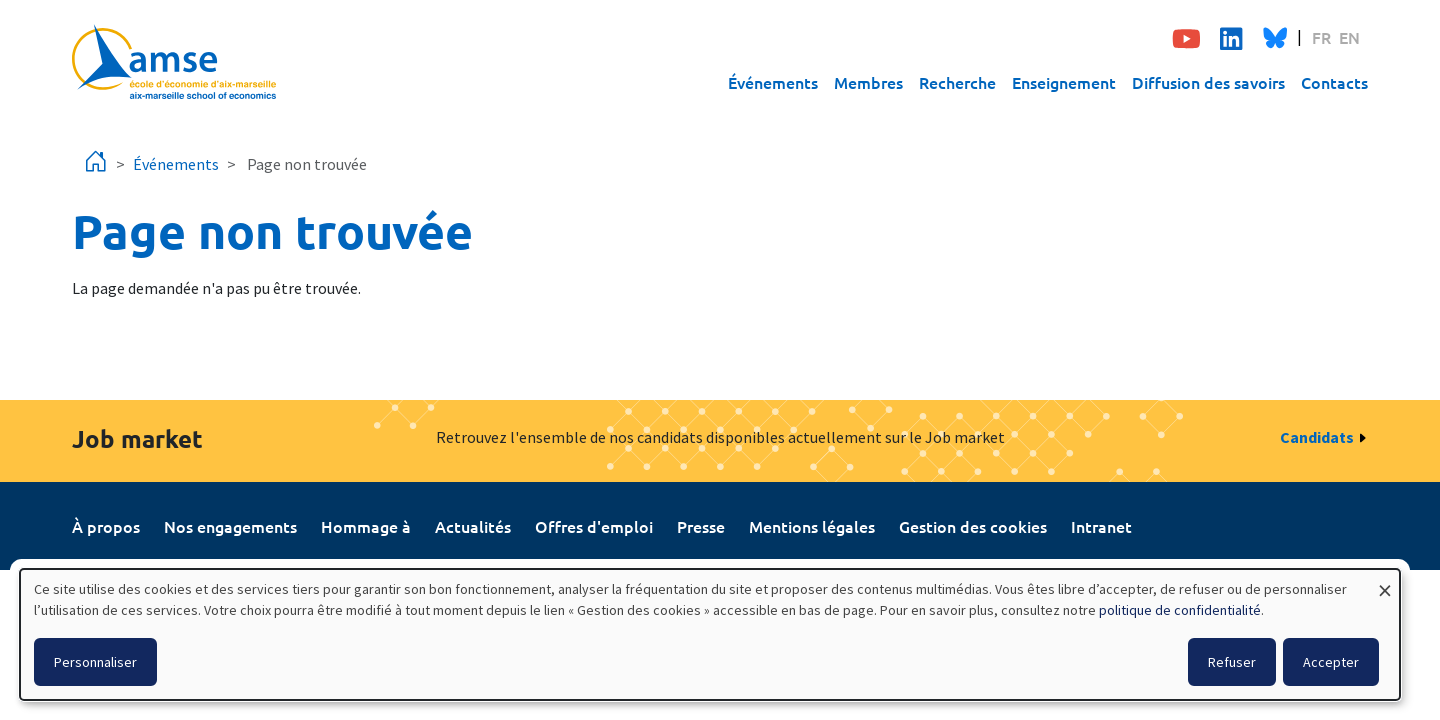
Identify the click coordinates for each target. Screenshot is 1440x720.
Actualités (473, 526)
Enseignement (1064, 82)
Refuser (1232, 662)
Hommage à (366, 526)
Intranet (1101, 526)
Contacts (1334, 82)
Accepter (1331, 662)
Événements (773, 82)
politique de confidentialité (1180, 610)
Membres (868, 82)
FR (1321, 37)
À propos (106, 526)
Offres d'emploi (594, 526)
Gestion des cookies (973, 526)
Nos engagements (230, 526)
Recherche (957, 82)
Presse (701, 526)
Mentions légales (812, 526)
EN (1349, 37)
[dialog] (710, 634)
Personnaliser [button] (95, 662)
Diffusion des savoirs (1208, 82)
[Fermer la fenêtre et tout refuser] (1385, 581)
